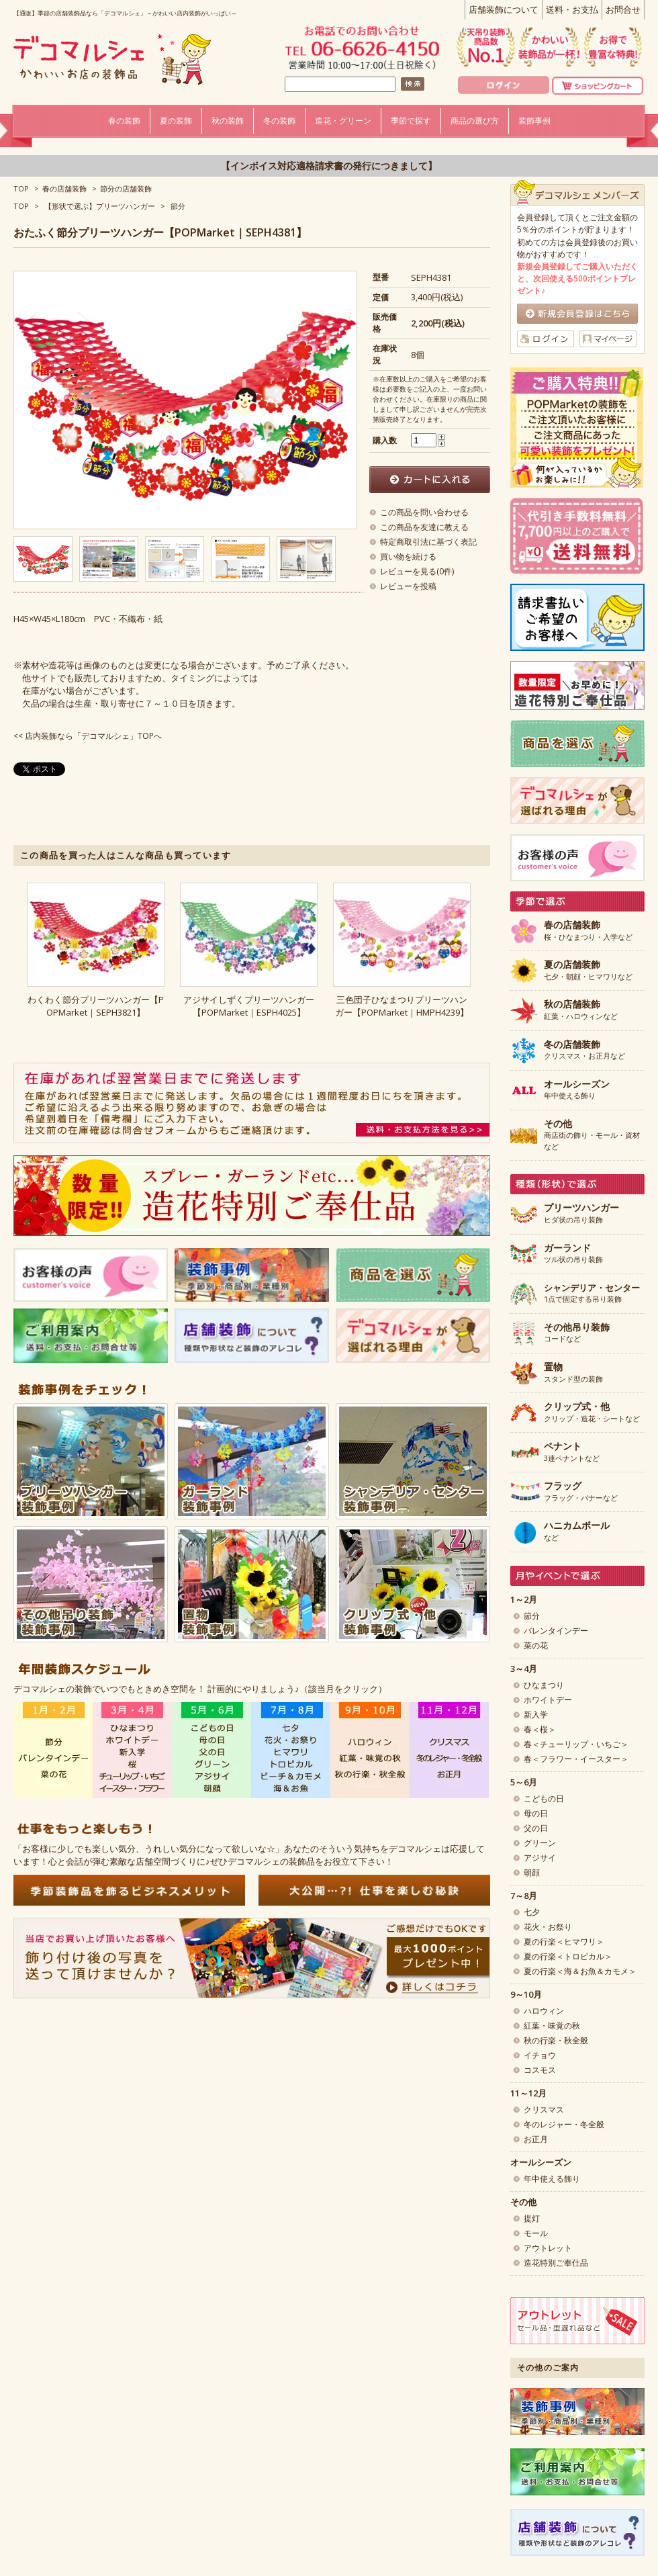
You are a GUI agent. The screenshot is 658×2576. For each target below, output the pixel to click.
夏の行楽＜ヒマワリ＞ (564, 1941)
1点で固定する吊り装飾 (592, 1293)
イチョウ (540, 2055)
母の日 (536, 1813)
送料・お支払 (572, 9)
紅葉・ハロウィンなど (581, 1010)
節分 (178, 206)
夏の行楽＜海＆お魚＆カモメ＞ (580, 1971)
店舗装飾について (503, 9)
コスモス (540, 2070)
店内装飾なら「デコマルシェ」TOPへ (93, 736)
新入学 (536, 1714)
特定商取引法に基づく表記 (428, 541)
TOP (21, 188)
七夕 (532, 1912)
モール (536, 2233)
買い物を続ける (408, 556)
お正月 (536, 2139)
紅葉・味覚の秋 (552, 2025)
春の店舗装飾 (64, 188)
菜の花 (536, 1645)
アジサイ (540, 1857)
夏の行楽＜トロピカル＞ (568, 1956)
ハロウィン (544, 2010)
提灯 (532, 2218)
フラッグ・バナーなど (581, 1492)
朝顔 (532, 1872)
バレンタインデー (556, 1630)
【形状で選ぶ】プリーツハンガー (99, 206)
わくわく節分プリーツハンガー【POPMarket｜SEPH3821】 (96, 1005)
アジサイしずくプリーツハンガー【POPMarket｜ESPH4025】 (248, 1005)
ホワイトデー (548, 1699)
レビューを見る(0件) (417, 571)
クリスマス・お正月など (584, 1050)
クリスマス (544, 2109)
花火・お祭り (548, 1927)
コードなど (577, 1333)
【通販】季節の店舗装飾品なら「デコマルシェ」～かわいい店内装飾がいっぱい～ (125, 13)
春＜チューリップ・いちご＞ (576, 1744)
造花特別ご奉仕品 (556, 2262)
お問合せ (623, 9)
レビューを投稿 (408, 586)
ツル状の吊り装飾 (573, 1254)
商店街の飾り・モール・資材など (592, 1135)
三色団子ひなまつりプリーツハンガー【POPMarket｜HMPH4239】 (402, 1005)
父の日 (536, 1828)
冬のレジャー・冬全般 (564, 2124)
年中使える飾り (577, 1090)
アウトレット (548, 2248)
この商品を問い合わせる (424, 512)
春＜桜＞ (540, 1729)
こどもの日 (544, 1798)
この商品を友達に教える (424, 527)
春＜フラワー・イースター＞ (576, 1759)
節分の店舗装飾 (126, 188)
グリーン (540, 1843)
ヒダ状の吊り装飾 (581, 1214)
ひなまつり (544, 1685)
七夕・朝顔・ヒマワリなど (588, 970)
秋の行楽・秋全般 (556, 2040)
